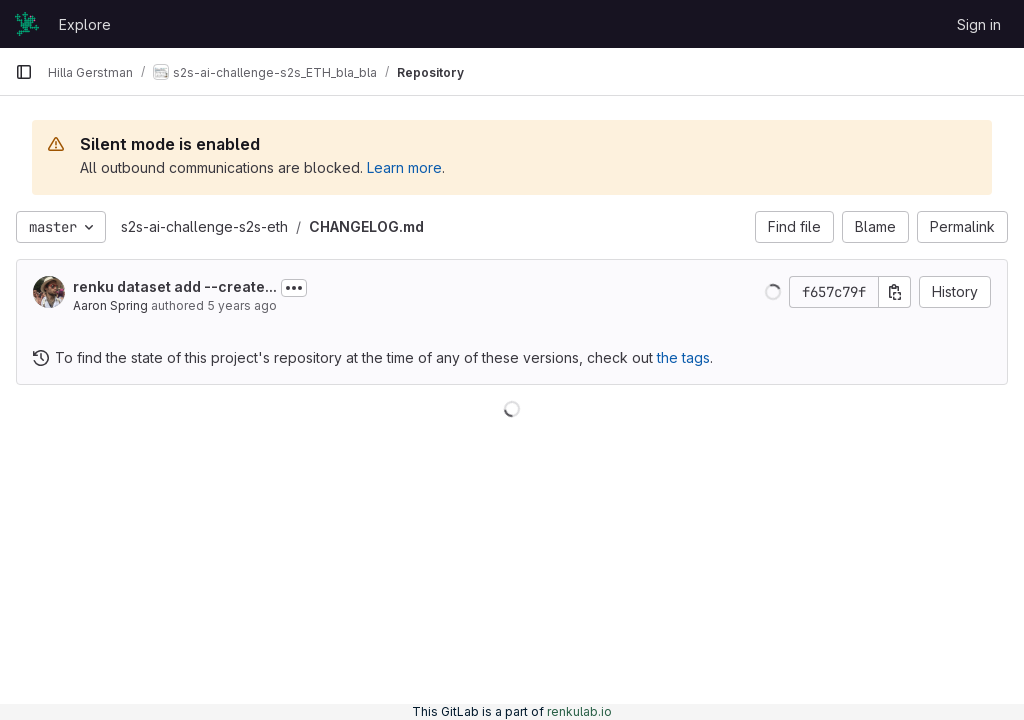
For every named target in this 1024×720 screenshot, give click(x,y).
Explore (85, 24)
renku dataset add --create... (175, 286)
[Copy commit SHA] (895, 292)
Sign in (979, 24)
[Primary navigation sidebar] (24, 72)
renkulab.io (579, 711)
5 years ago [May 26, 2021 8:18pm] (242, 305)
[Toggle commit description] (294, 288)
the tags (683, 357)
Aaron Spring (110, 305)
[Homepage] (27, 24)
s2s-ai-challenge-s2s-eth (204, 226)
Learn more (404, 167)
